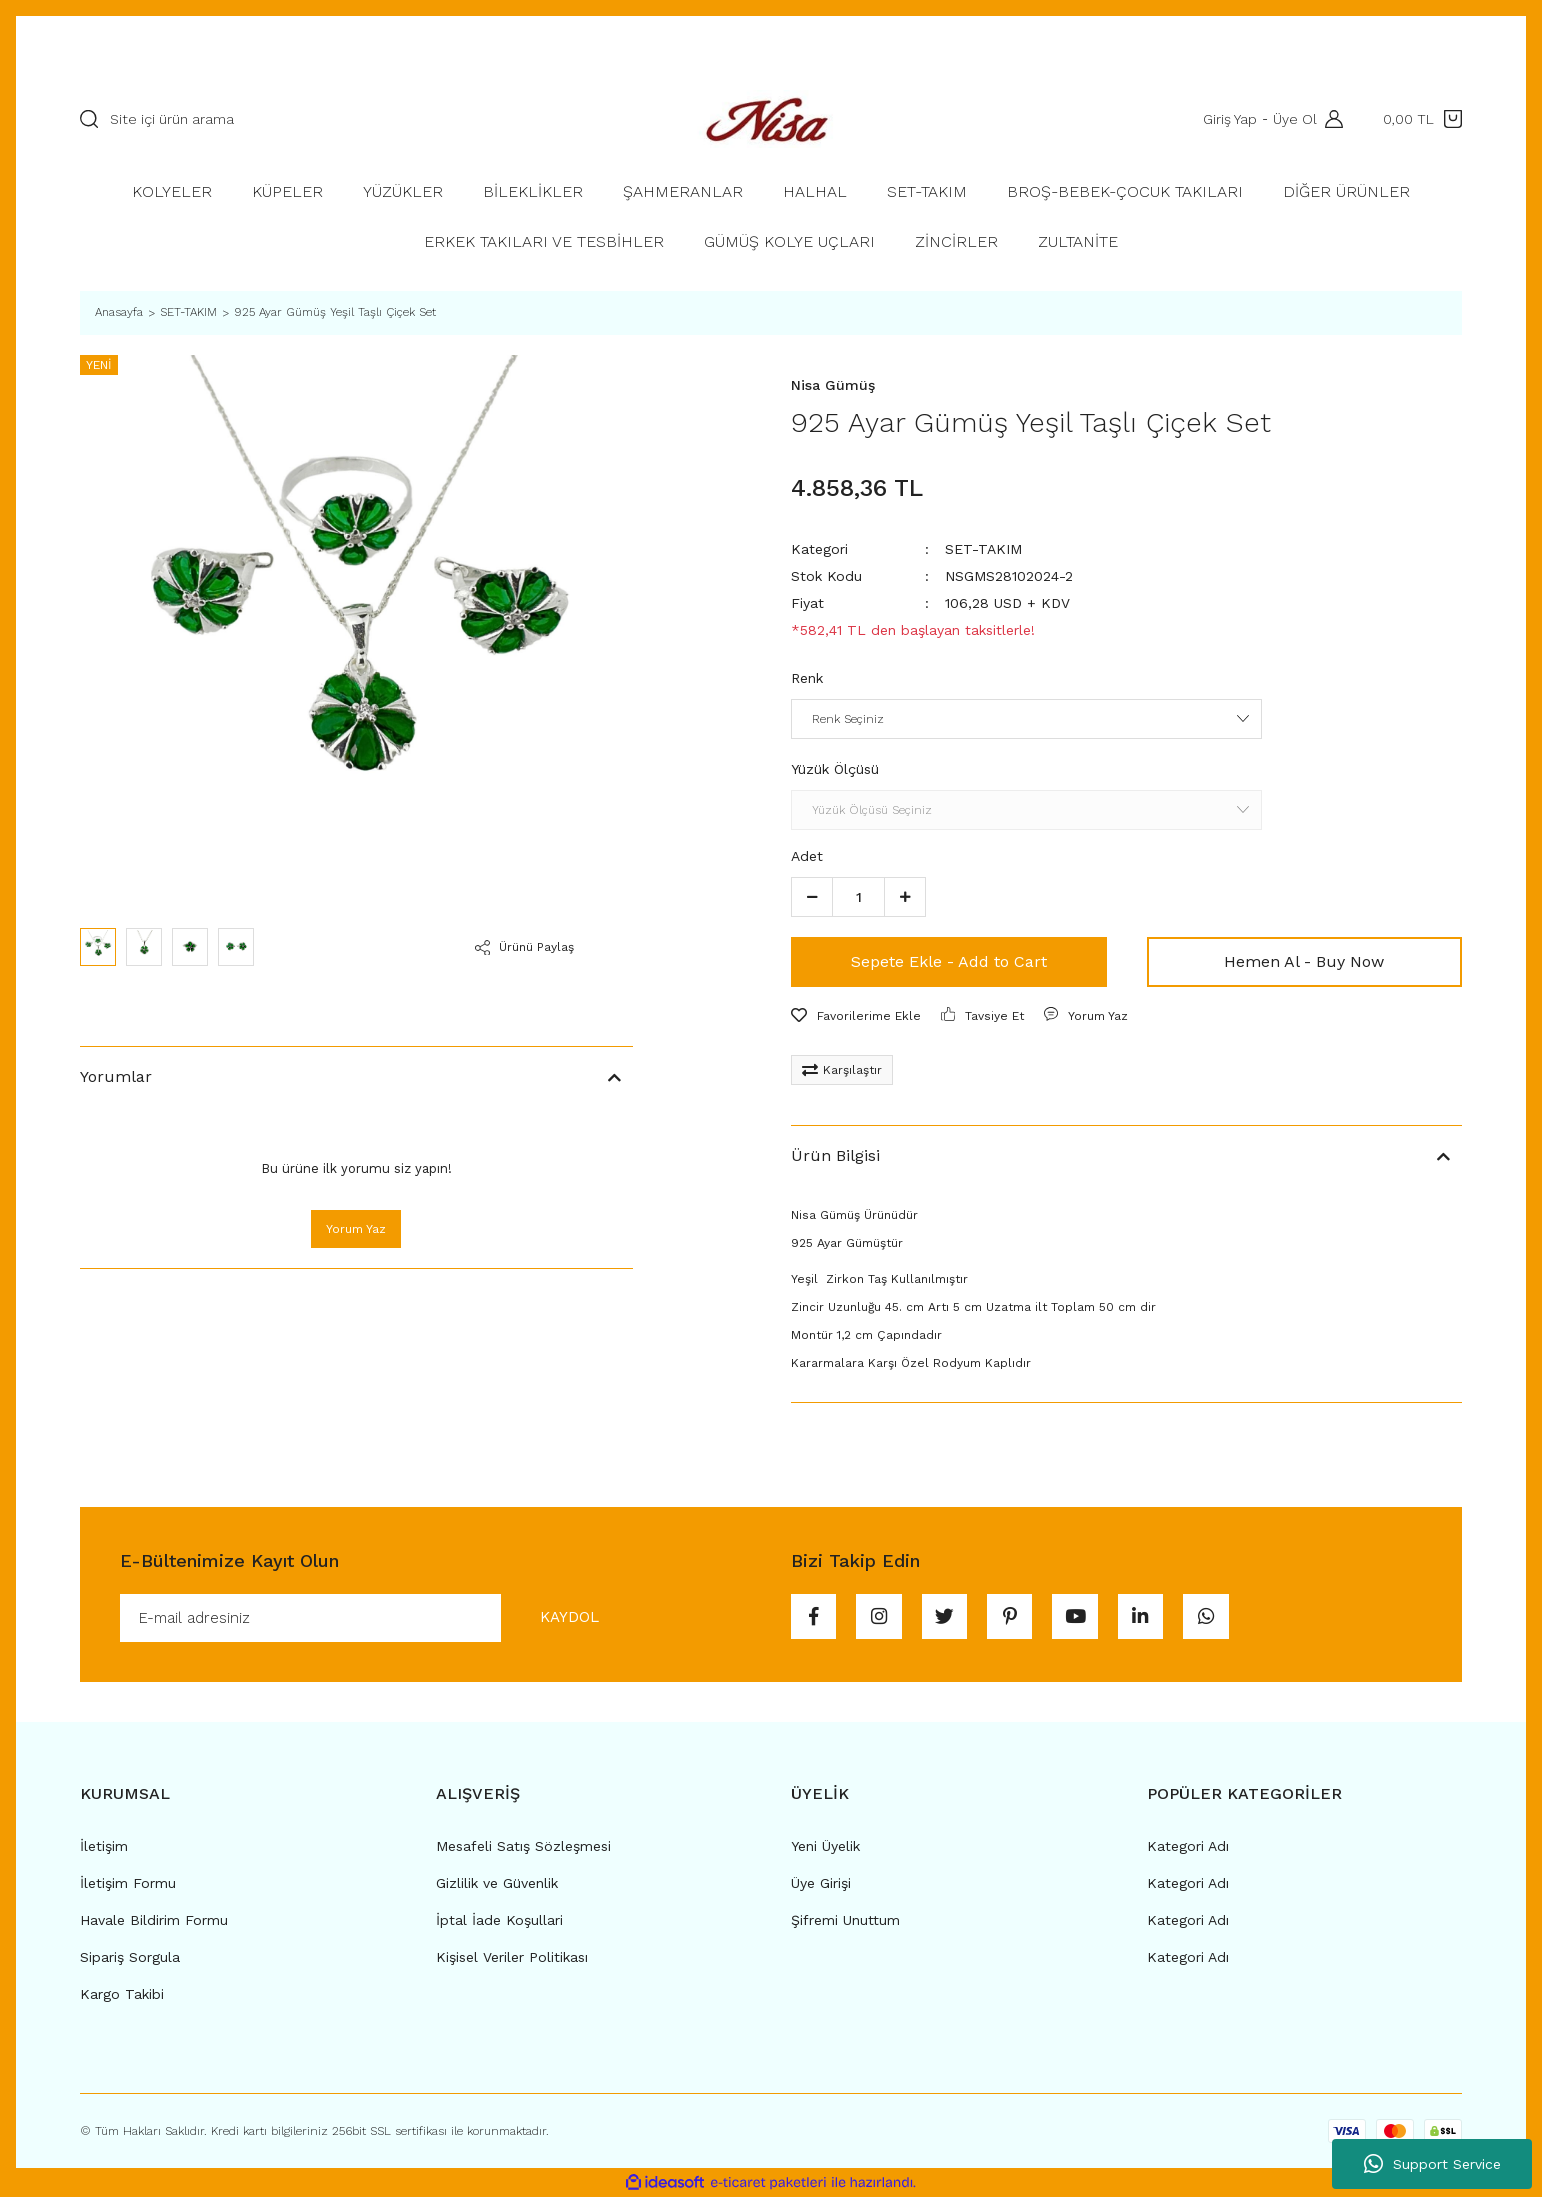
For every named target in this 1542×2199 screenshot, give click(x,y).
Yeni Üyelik (825, 1848)
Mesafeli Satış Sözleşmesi (523, 1848)
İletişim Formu (128, 1885)
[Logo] (771, 119)
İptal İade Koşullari (499, 1922)
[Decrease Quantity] (812, 897)
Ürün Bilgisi (835, 1155)
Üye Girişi (821, 1885)
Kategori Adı (1188, 1848)
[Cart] (1422, 119)
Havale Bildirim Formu (154, 1922)
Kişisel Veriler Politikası (512, 1959)
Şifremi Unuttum (845, 1922)
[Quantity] (858, 897)
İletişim (104, 1848)
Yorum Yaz (356, 1229)
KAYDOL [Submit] (564, 1618)
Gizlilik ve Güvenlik (497, 1885)
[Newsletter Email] (379, 1619)
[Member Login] (1329, 119)
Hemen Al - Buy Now (1304, 961)
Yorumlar (116, 1076)
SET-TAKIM (983, 549)
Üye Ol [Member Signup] (1293, 119)
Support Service (1432, 2164)
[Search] (356, 119)
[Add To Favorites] (856, 1016)
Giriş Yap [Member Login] (1228, 119)
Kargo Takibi (122, 1996)
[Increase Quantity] (905, 897)
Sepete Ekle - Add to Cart (949, 961)
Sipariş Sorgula (130, 1959)
